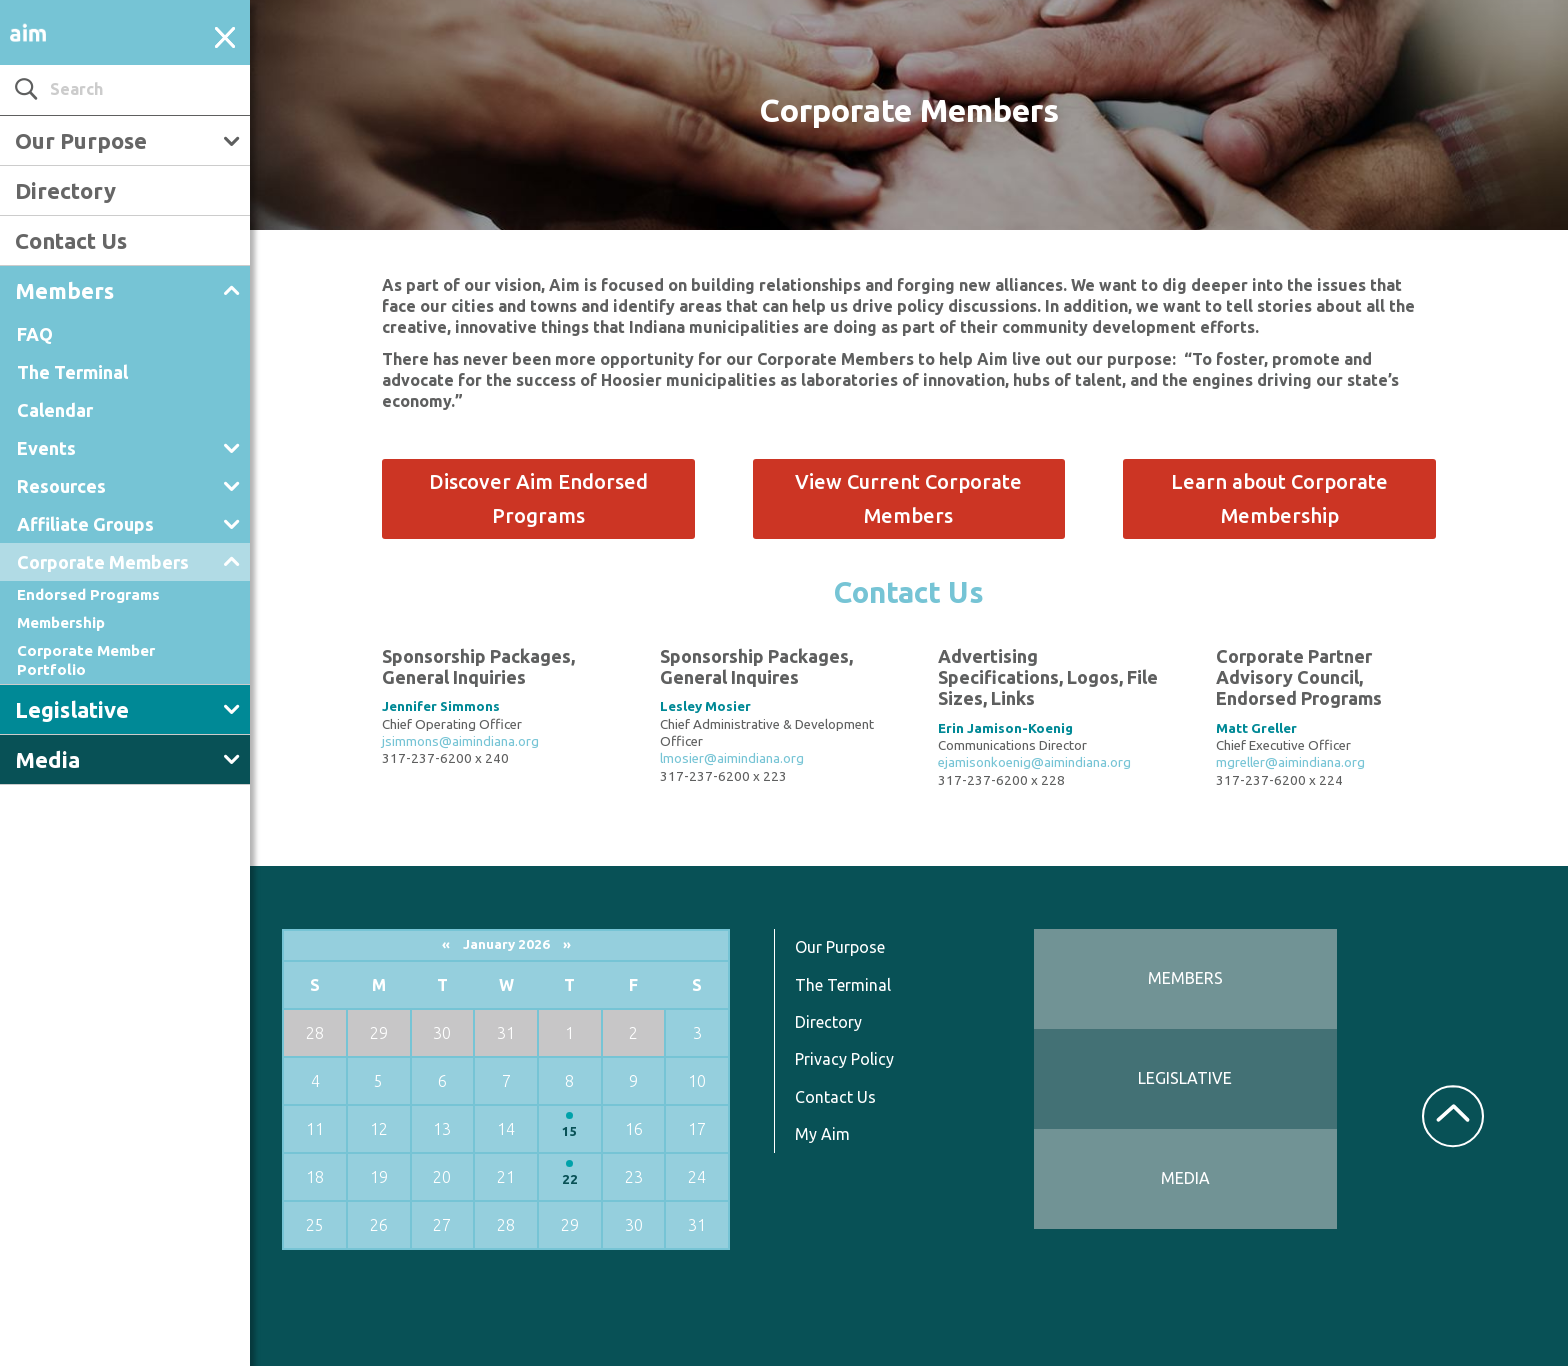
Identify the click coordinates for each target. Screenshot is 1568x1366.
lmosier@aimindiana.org (732, 758)
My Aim (822, 1134)
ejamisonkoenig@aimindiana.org (1034, 762)
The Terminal (72, 372)
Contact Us (71, 240)
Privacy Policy (844, 1059)
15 (570, 1131)
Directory (65, 190)
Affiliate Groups (85, 524)
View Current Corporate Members (908, 498)
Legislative (72, 709)
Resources (61, 486)
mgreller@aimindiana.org (1290, 762)
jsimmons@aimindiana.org (460, 741)
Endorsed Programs (88, 594)
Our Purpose (81, 140)
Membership (61, 622)
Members (64, 290)
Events (46, 448)
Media (47, 759)
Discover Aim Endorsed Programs (538, 498)
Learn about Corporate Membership (1279, 498)
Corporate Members (103, 562)
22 (570, 1179)
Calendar (55, 410)
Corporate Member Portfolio (86, 659)
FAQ (35, 334)
